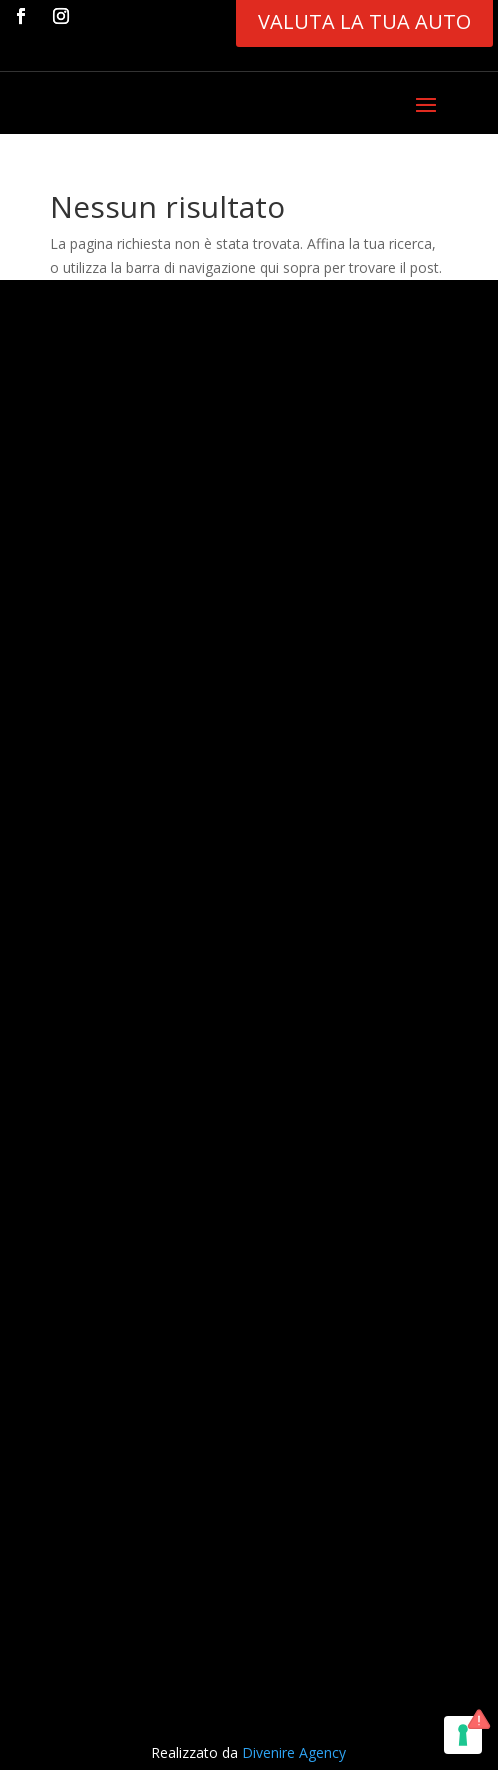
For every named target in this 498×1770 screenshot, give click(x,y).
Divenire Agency (294, 1752)
